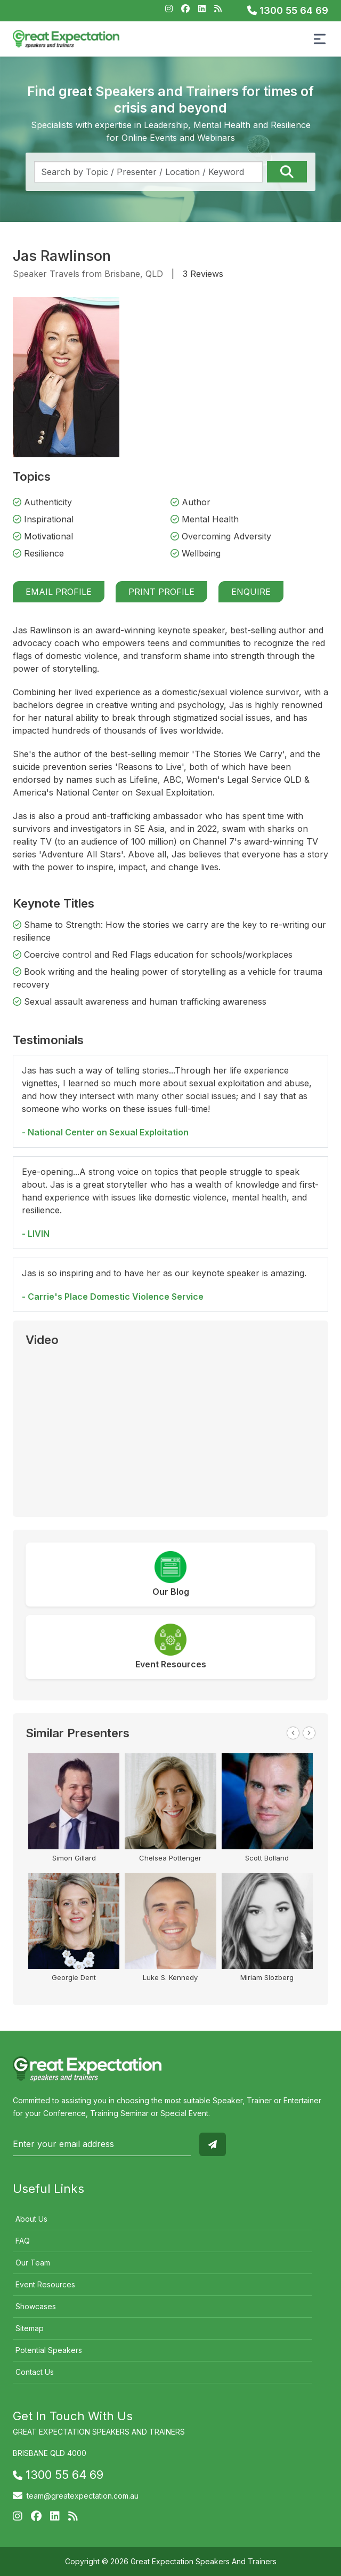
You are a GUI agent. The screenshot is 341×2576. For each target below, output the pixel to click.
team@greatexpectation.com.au (83, 2495)
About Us (31, 2218)
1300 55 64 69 (287, 10)
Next (309, 1733)
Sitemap (29, 2328)
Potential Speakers (48, 2350)
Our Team (32, 2262)
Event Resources (45, 2284)
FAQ (22, 2240)
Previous (293, 1733)
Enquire (251, 591)
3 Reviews (203, 273)
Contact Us (34, 2371)
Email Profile (59, 591)
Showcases (35, 2306)
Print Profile (161, 591)
